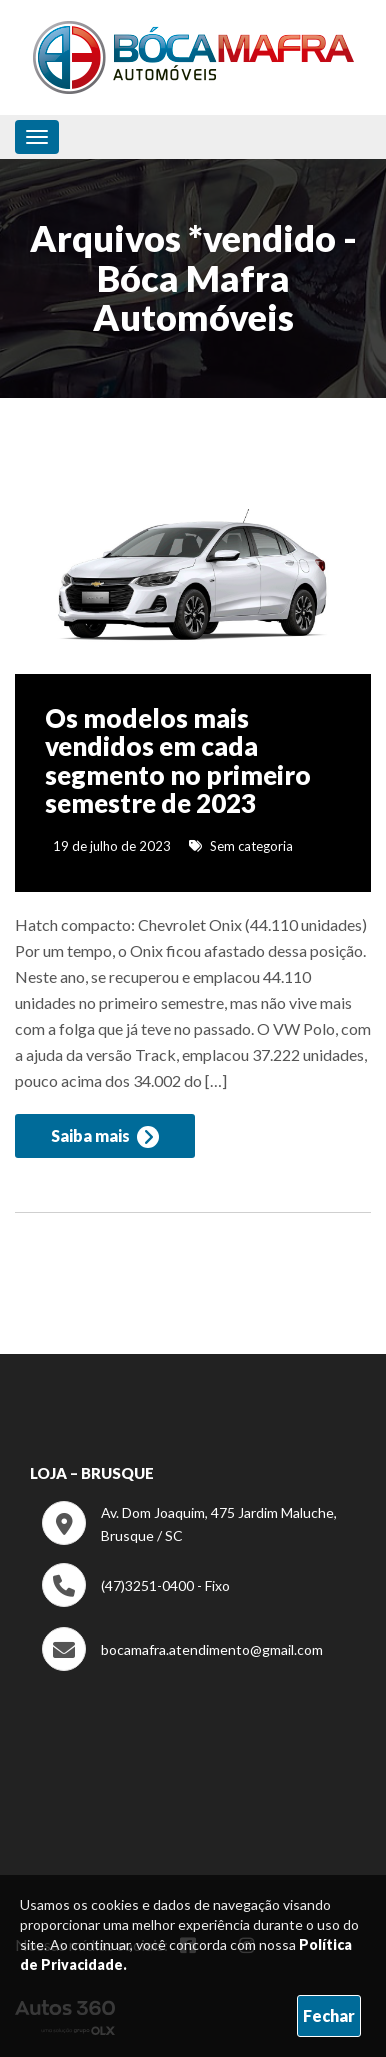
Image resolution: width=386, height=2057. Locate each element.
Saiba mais (105, 1137)
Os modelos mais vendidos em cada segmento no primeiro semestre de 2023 (178, 761)
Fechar (329, 2015)
